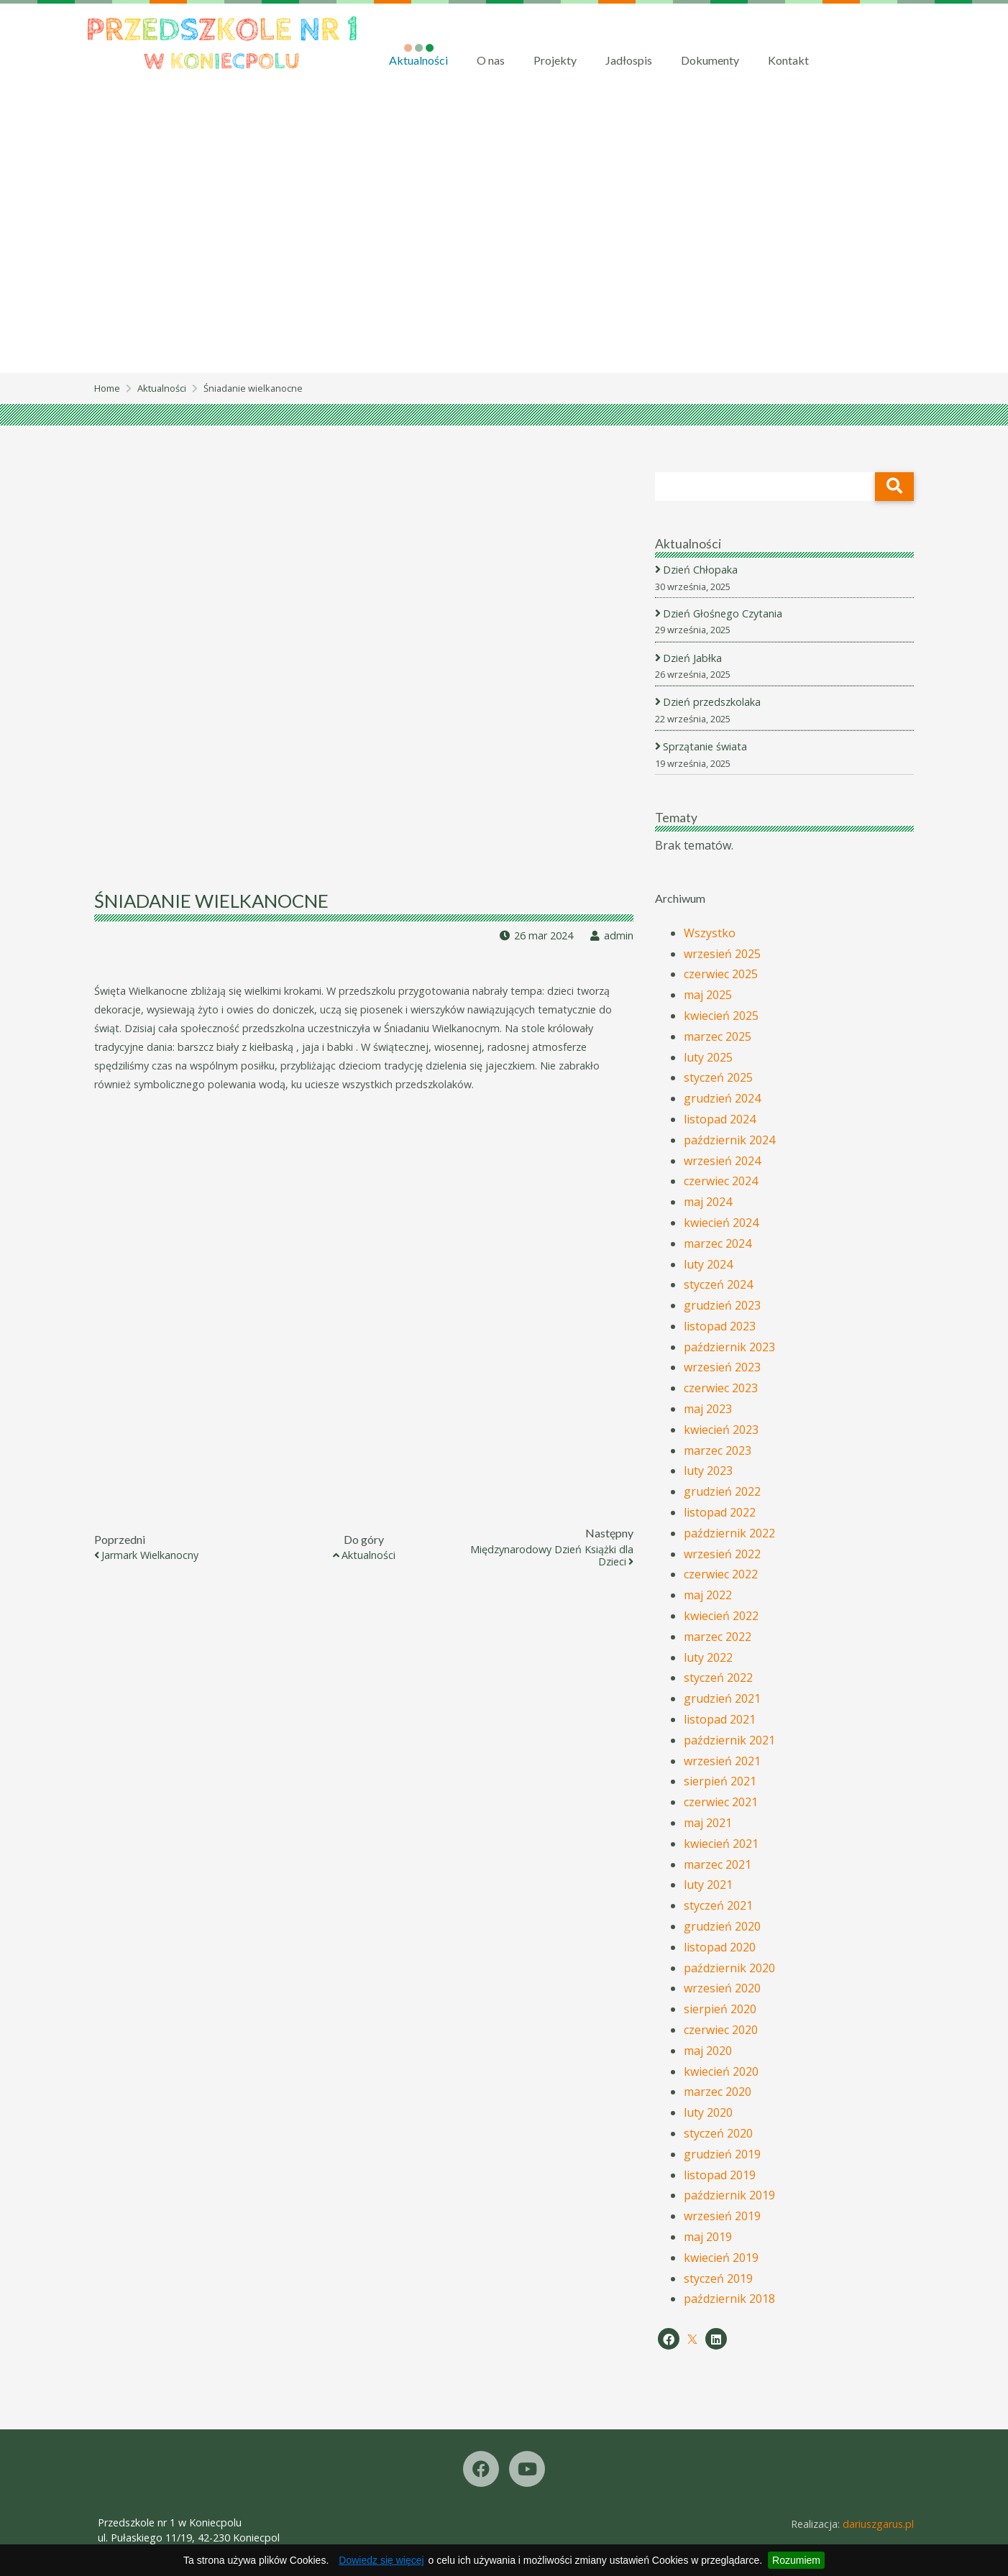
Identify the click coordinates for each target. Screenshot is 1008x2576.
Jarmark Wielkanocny (149, 1556)
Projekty (555, 60)
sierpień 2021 (720, 1782)
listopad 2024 (720, 1119)
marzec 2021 (717, 1864)
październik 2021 (729, 1740)
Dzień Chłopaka (701, 569)
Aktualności (418, 60)
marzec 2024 (717, 1243)
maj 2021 (708, 1823)
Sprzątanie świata (706, 746)
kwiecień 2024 (721, 1222)
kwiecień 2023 (721, 1430)
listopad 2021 (720, 1719)
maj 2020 (708, 2050)
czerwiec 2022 (721, 1575)
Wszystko (710, 933)
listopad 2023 (720, 1326)
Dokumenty (710, 60)
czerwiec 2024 (721, 1182)
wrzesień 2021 (722, 1761)
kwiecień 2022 (721, 1616)
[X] (692, 2339)
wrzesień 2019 (722, 2216)
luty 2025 (708, 1057)
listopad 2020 (720, 1947)
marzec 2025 (717, 1036)
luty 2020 (708, 2112)
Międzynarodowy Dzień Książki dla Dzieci (551, 1555)
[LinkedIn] (716, 2339)
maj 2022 (708, 1596)
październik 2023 (729, 1347)
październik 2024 (729, 1140)
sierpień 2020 (720, 2009)
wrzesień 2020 (722, 1989)
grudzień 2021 (722, 1698)
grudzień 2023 (722, 1305)
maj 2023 (708, 1409)
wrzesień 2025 (722, 954)
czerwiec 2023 (721, 1389)
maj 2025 (708, 995)
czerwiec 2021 (721, 1802)
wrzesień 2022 (722, 1554)
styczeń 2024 (718, 1285)
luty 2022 (708, 1657)
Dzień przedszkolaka (713, 702)
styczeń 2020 (718, 2133)
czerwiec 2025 (721, 975)
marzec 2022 (717, 1636)
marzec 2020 (717, 2092)
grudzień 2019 (722, 2154)
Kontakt (788, 60)
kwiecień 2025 (721, 1016)
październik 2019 (729, 2196)
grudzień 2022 (722, 1492)
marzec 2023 (717, 1450)
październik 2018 (729, 2299)
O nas (491, 60)
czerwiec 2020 (721, 2030)
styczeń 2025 (718, 1078)
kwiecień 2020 (721, 2071)
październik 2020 (729, 1968)
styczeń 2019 (718, 2278)
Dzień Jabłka (693, 658)
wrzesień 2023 (722, 1368)
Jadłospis (628, 60)
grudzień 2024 (722, 1098)
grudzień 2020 (722, 1926)
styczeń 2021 (718, 1905)
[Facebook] (668, 2339)
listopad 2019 (720, 2175)
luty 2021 (708, 1885)
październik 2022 (729, 1533)
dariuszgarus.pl (878, 2524)
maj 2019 (708, 2237)
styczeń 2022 (718, 1678)
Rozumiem (796, 2560)
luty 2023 (708, 1471)
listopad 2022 (720, 1512)
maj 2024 (708, 1202)
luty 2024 (708, 1264)
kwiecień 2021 (721, 1844)
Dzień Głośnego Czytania (723, 613)
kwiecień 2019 (721, 2258)
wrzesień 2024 (722, 1161)
